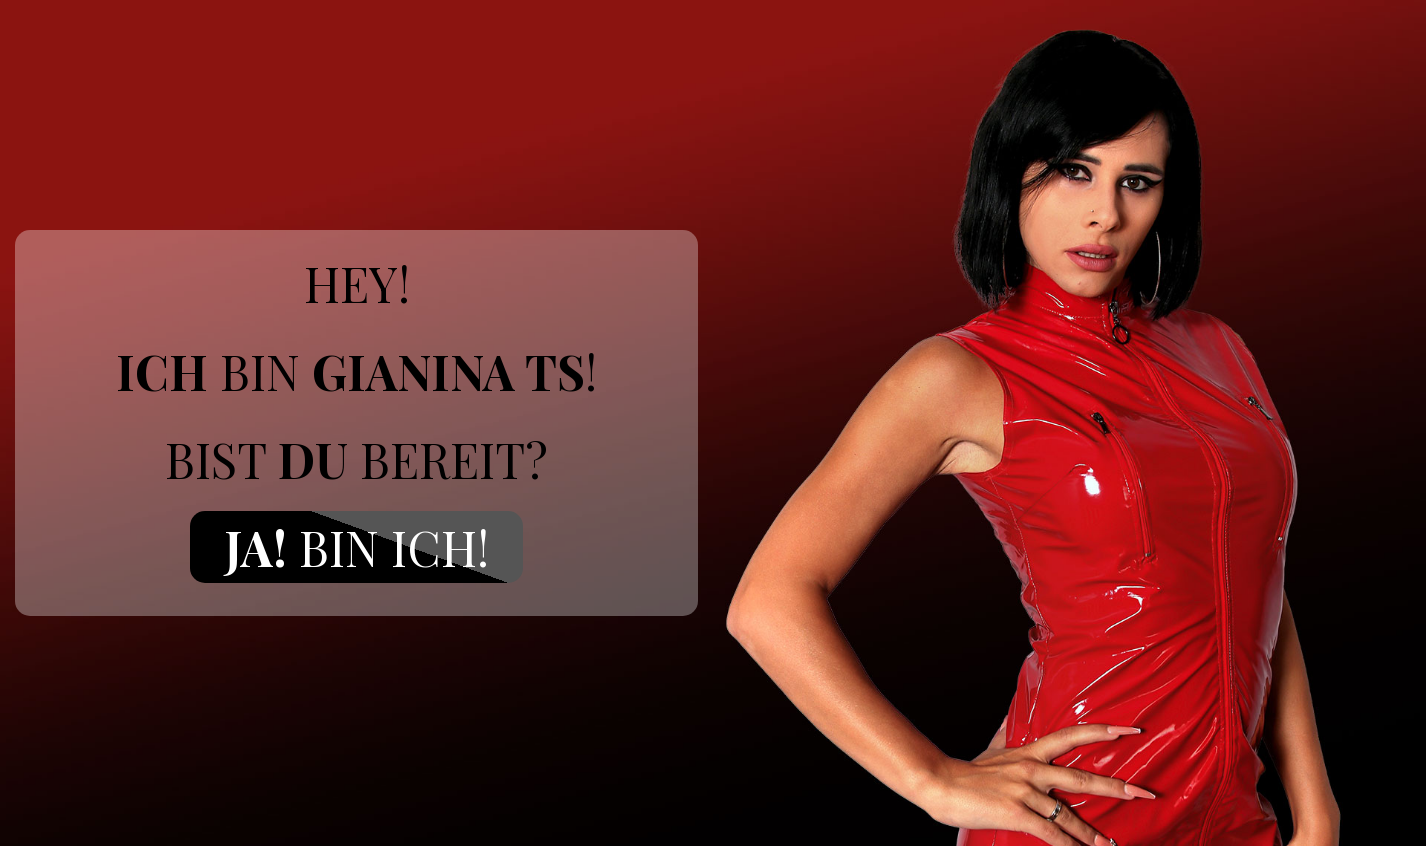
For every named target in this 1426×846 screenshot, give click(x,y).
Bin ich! (356, 547)
